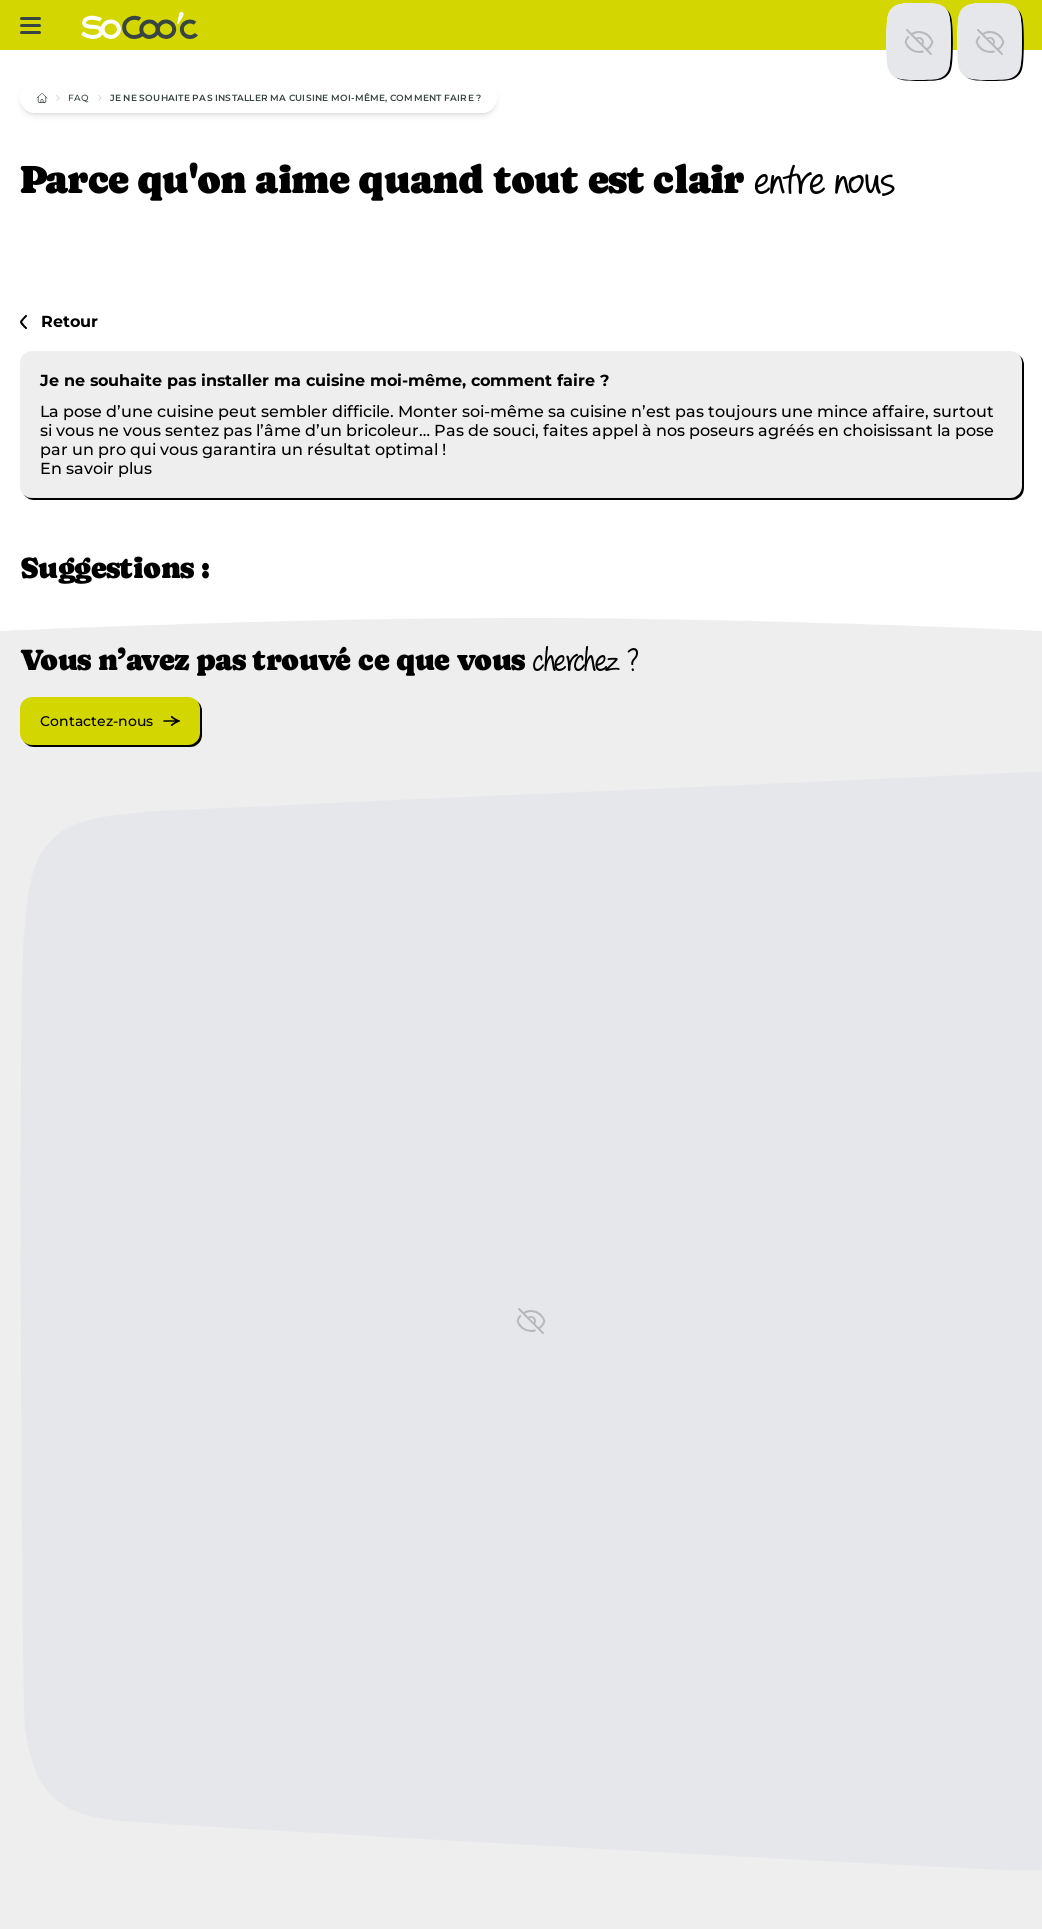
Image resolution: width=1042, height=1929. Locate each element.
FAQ (79, 97)
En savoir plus (96, 468)
